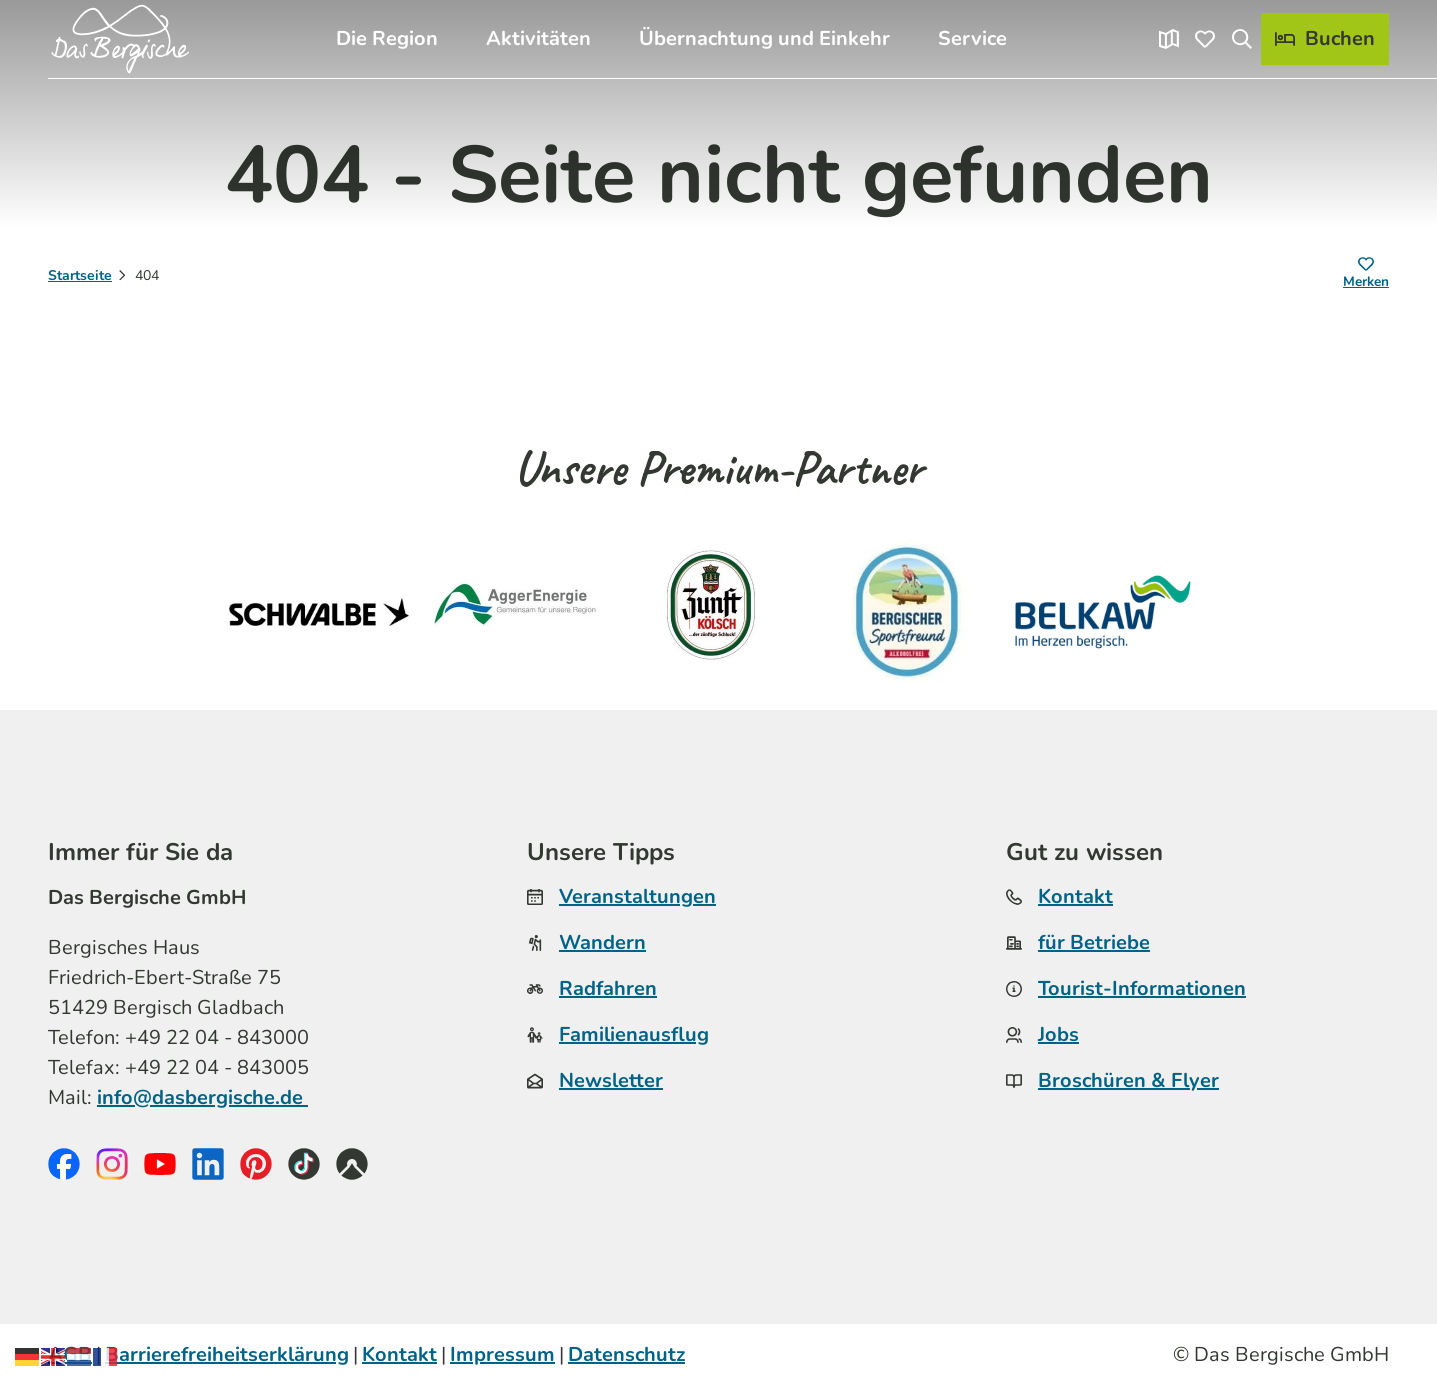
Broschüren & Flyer (1128, 1080)
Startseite (80, 275)
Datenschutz (626, 1354)
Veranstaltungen (637, 896)
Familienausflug (634, 1034)
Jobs (1058, 1034)
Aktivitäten (538, 38)
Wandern (602, 942)
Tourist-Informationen (1142, 988)
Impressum (502, 1354)
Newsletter (611, 1080)
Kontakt (1075, 896)
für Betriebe (1094, 942)
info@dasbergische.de (202, 1096)
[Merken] (1366, 276)
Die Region (387, 38)
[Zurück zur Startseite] (120, 39)
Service (972, 38)
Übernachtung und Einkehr (764, 38)
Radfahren (608, 988)
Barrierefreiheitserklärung (227, 1354)
